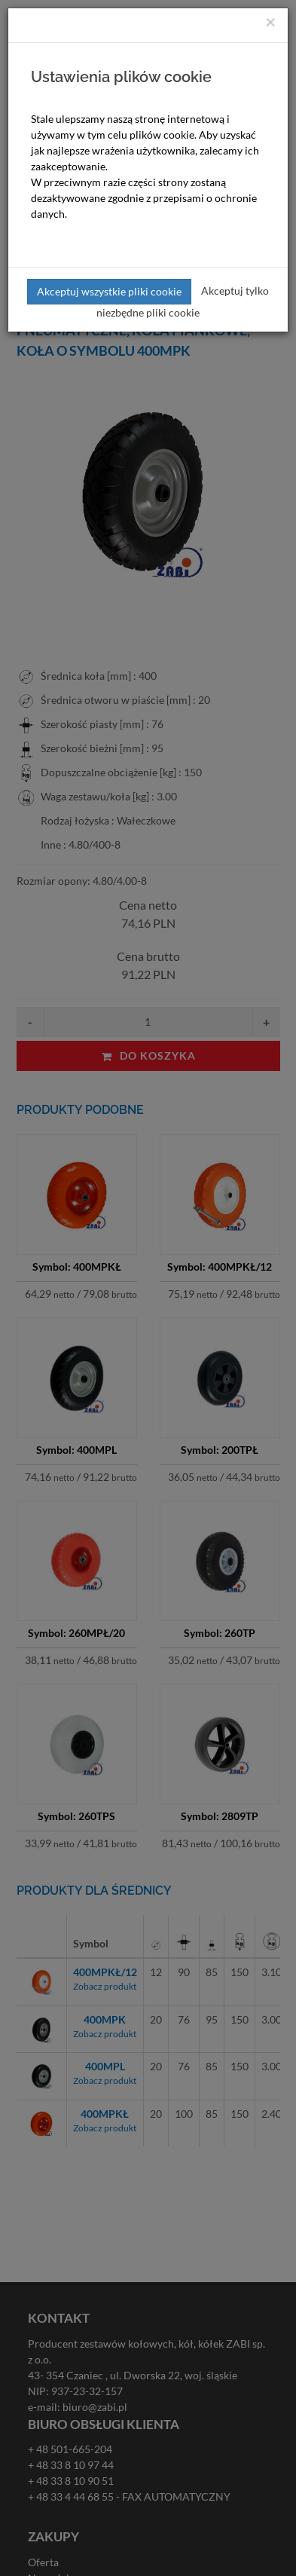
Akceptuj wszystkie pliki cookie (109, 291)
